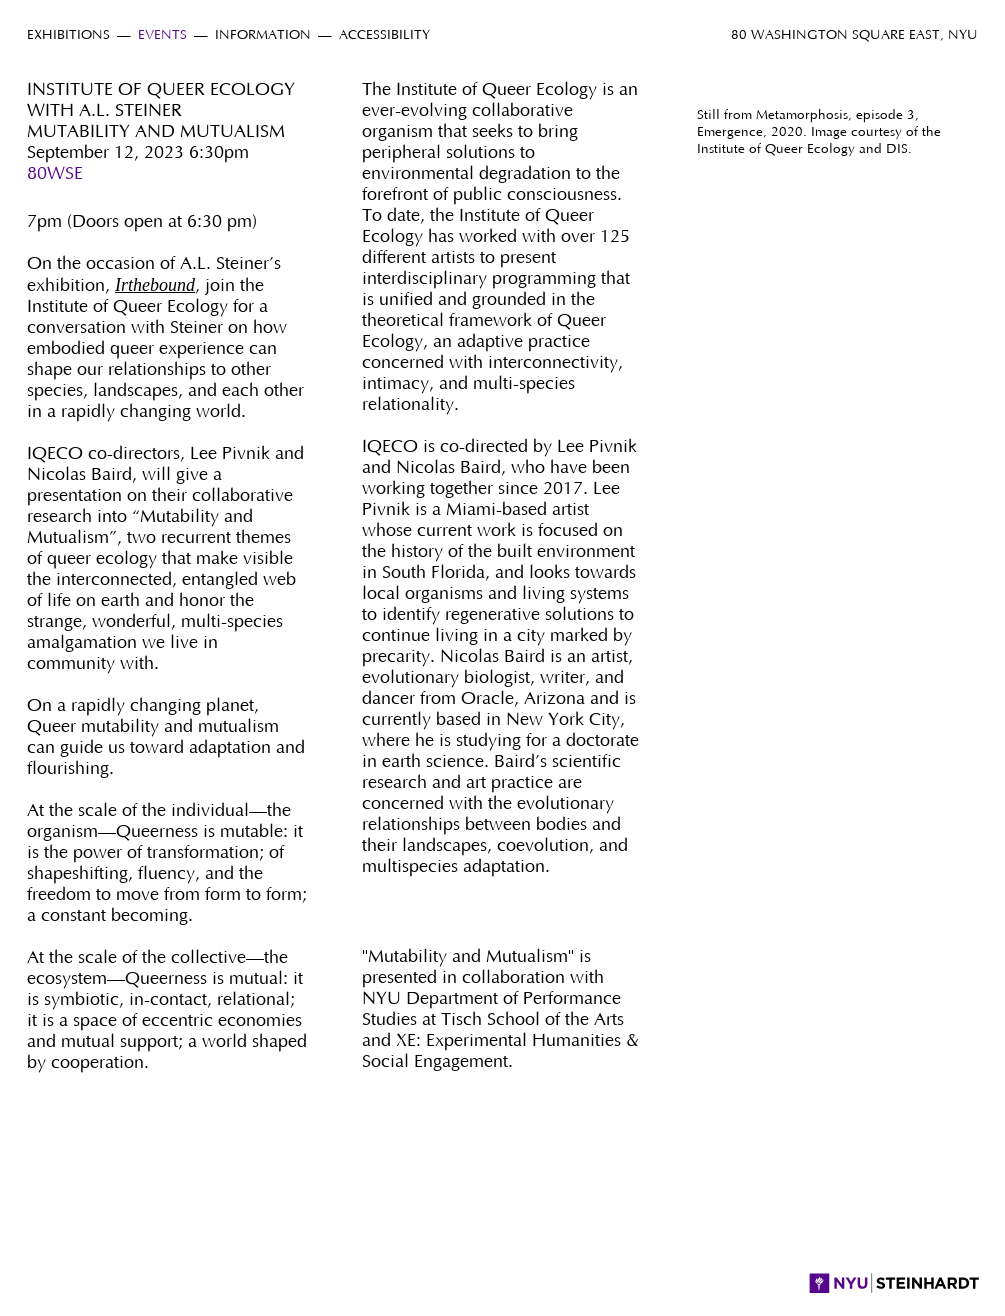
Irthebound (155, 285)
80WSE (55, 174)
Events (162, 35)
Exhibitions (68, 35)
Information (263, 35)
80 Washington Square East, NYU (854, 35)
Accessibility (384, 35)
